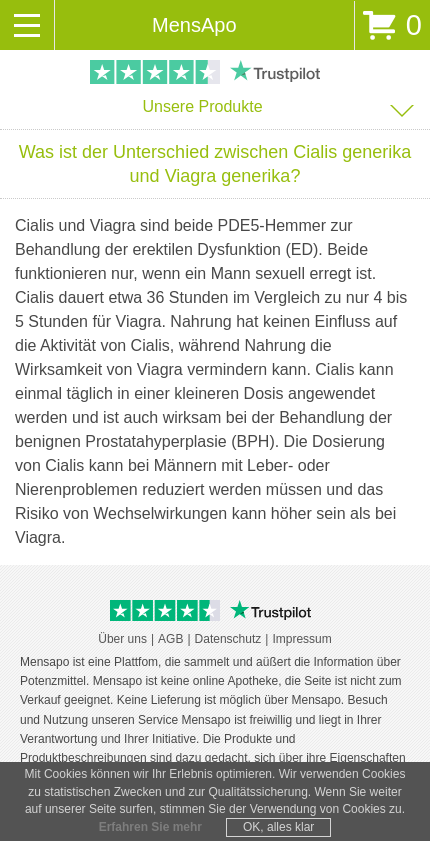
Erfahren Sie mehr (150, 827)
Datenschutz (228, 639)
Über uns (122, 639)
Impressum (301, 639)
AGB (170, 639)
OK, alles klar (278, 827)
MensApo (194, 25)
